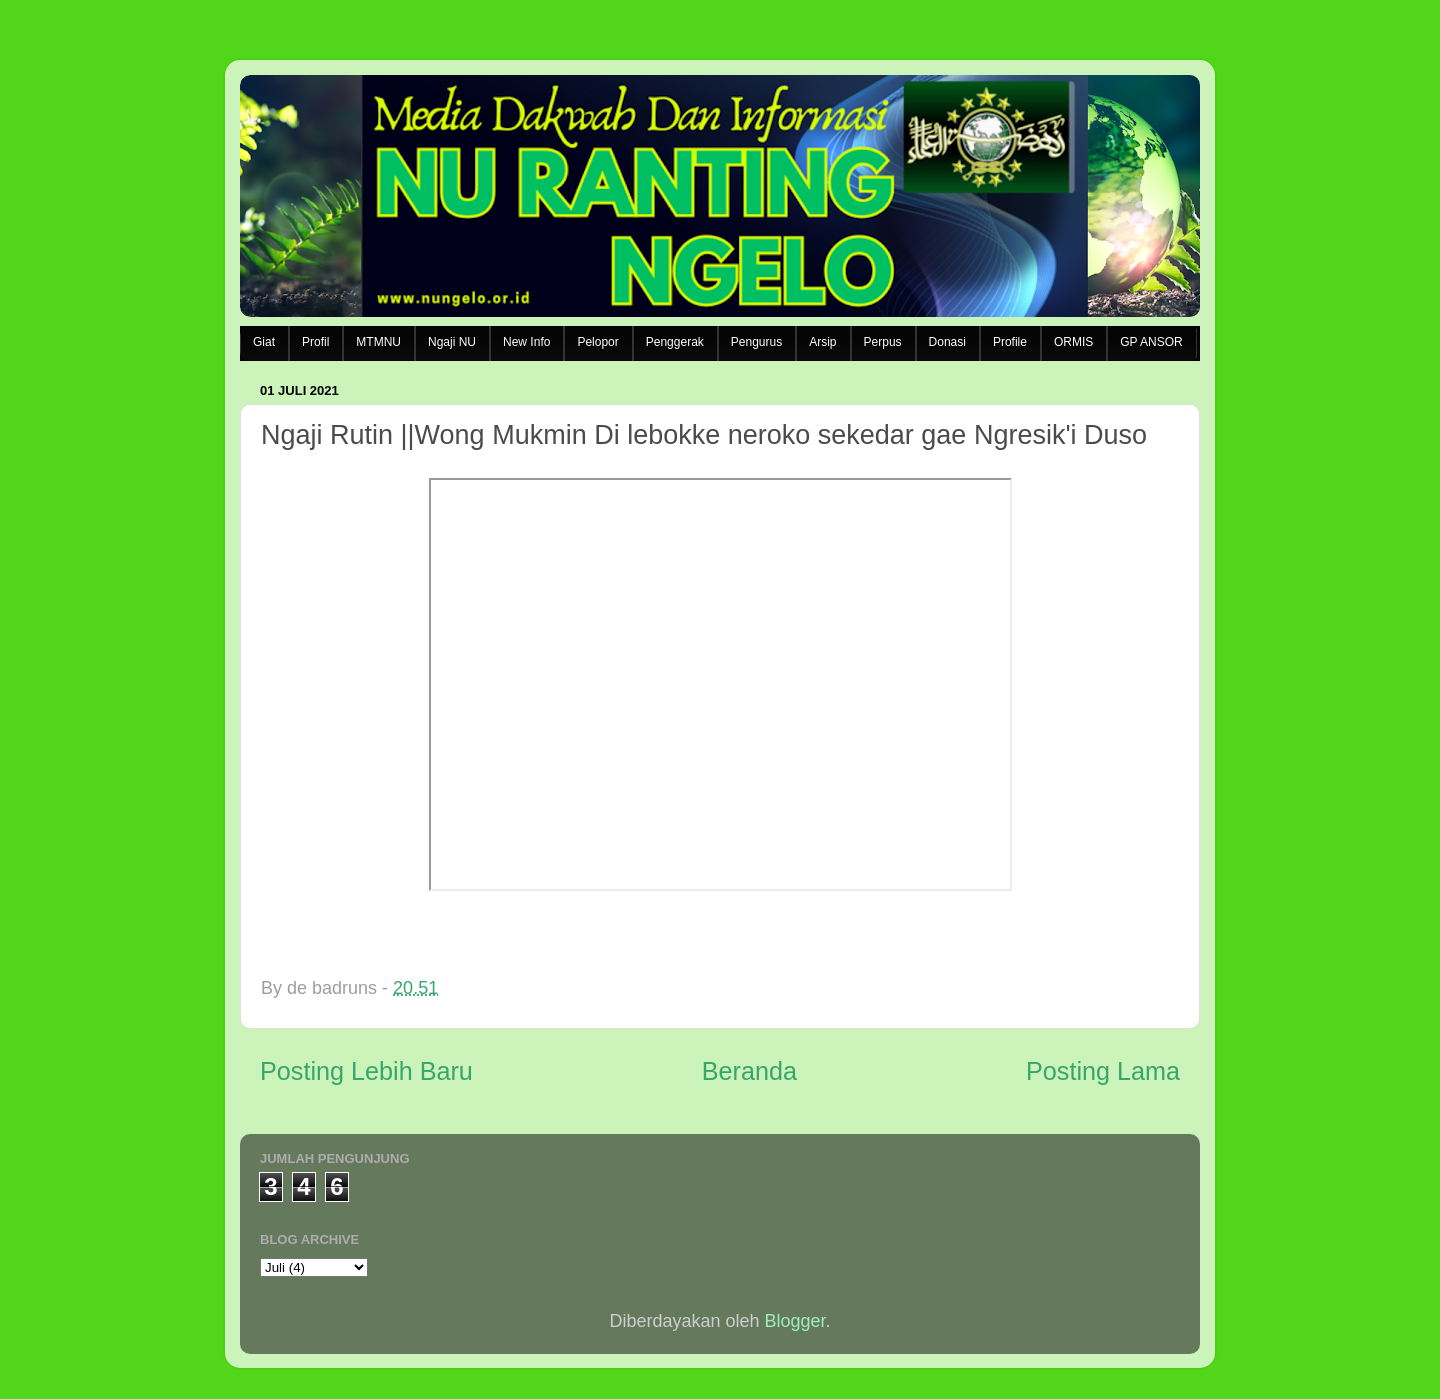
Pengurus (756, 342)
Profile (1010, 342)
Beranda (749, 1071)
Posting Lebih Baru (366, 1071)
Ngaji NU (452, 342)
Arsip (822, 342)
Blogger (795, 1321)
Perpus (883, 342)
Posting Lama (1103, 1071)
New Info (526, 342)
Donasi (947, 342)
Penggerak (675, 342)
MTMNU (378, 342)
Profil (315, 342)
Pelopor (597, 342)
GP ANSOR (1151, 342)
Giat (264, 342)
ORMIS (1073, 342)
